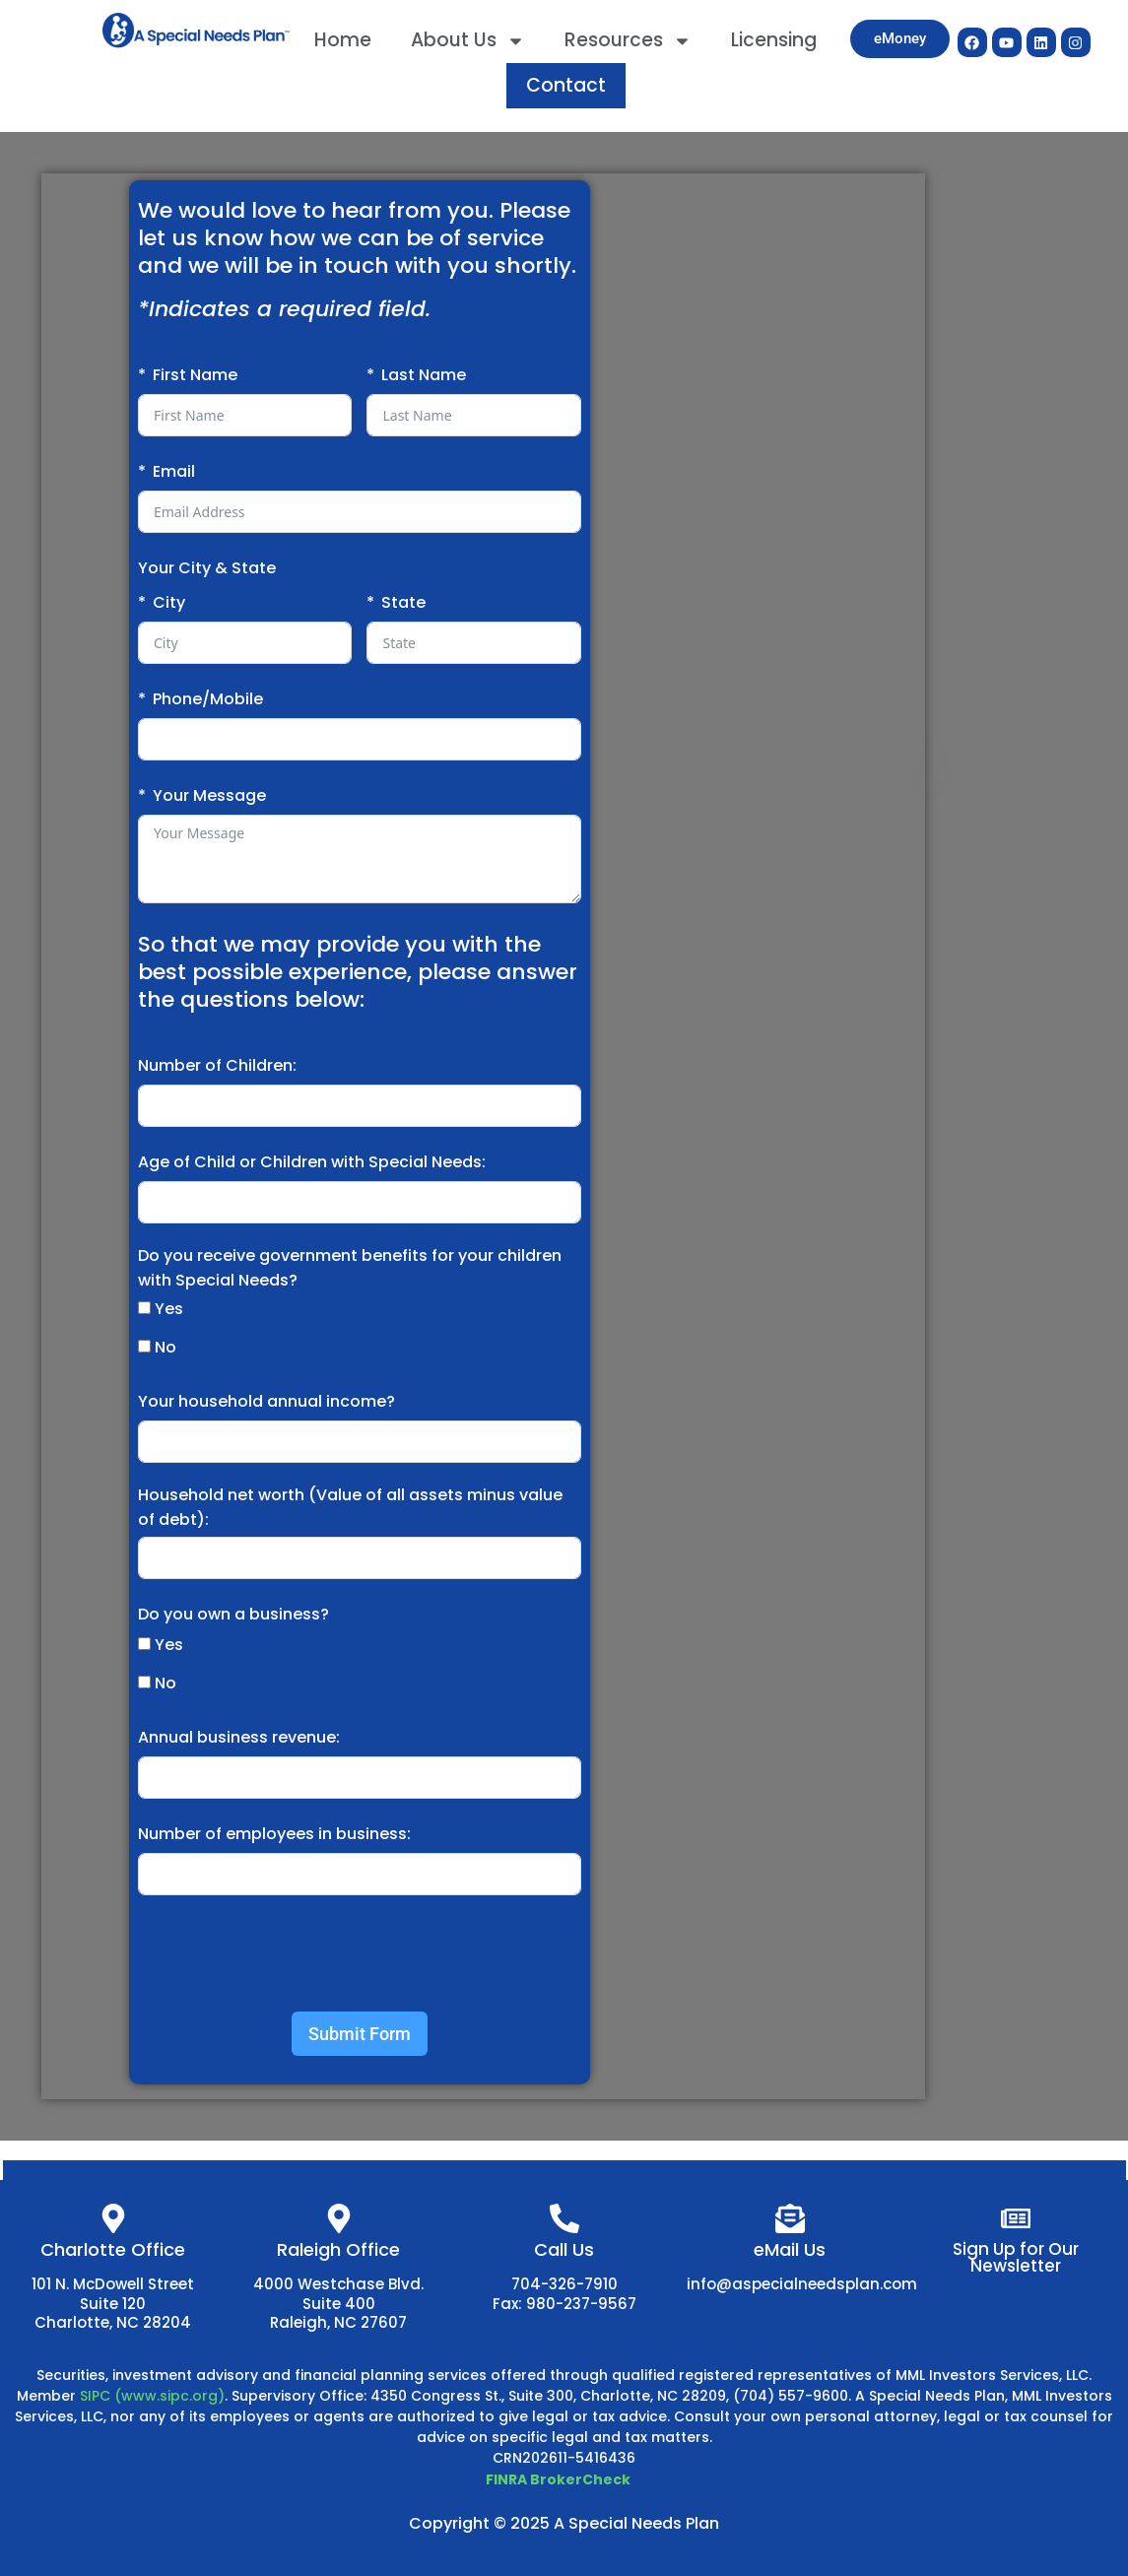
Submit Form (359, 2033)
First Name (195, 374)
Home (342, 40)
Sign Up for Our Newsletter (1016, 2257)
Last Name (423, 374)
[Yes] (144, 1307)
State (403, 602)
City (169, 602)
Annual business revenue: (239, 1737)
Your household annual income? (266, 1401)
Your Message (209, 795)
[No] (144, 1346)
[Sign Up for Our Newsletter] (1015, 2218)
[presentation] (287, 1953)
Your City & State (207, 568)
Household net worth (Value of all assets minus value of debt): (350, 1507)
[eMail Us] (790, 2218)
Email (174, 471)
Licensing (774, 40)
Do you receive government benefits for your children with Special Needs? (350, 1267)
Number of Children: (217, 1065)
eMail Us (790, 2249)
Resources (628, 41)
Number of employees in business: (274, 1833)
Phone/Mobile (208, 699)
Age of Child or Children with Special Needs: (312, 1162)
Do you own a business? (233, 1614)
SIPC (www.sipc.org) (152, 2396)
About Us (468, 41)
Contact (566, 85)
